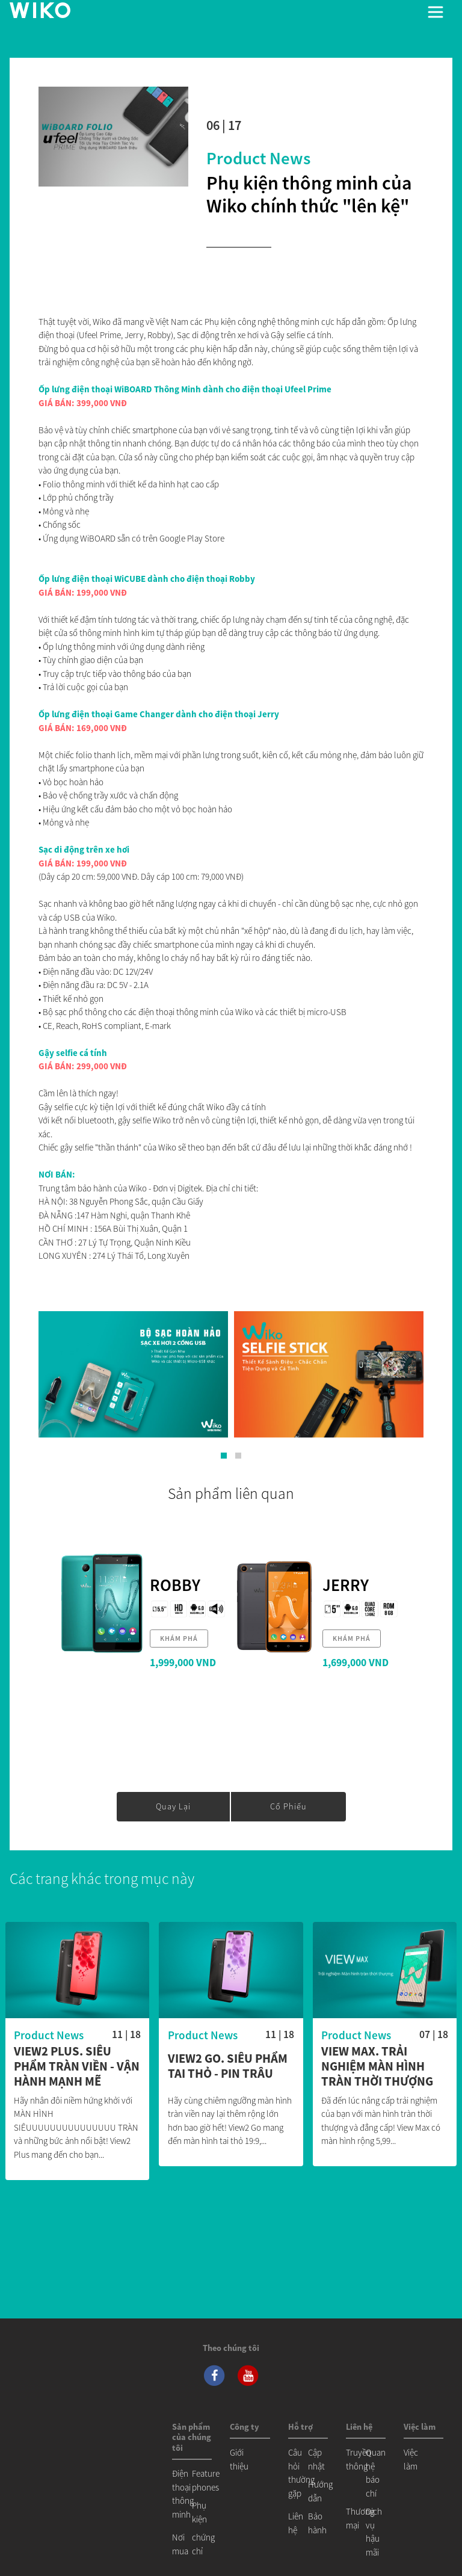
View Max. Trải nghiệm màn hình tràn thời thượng (377, 2066)
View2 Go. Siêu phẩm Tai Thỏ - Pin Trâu (228, 2066)
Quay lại (173, 1806)
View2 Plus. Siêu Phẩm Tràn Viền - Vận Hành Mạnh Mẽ (77, 2066)
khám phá (179, 1638)
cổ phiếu (288, 1806)
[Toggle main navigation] (435, 12)
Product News (258, 158)
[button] (224, 1456)
